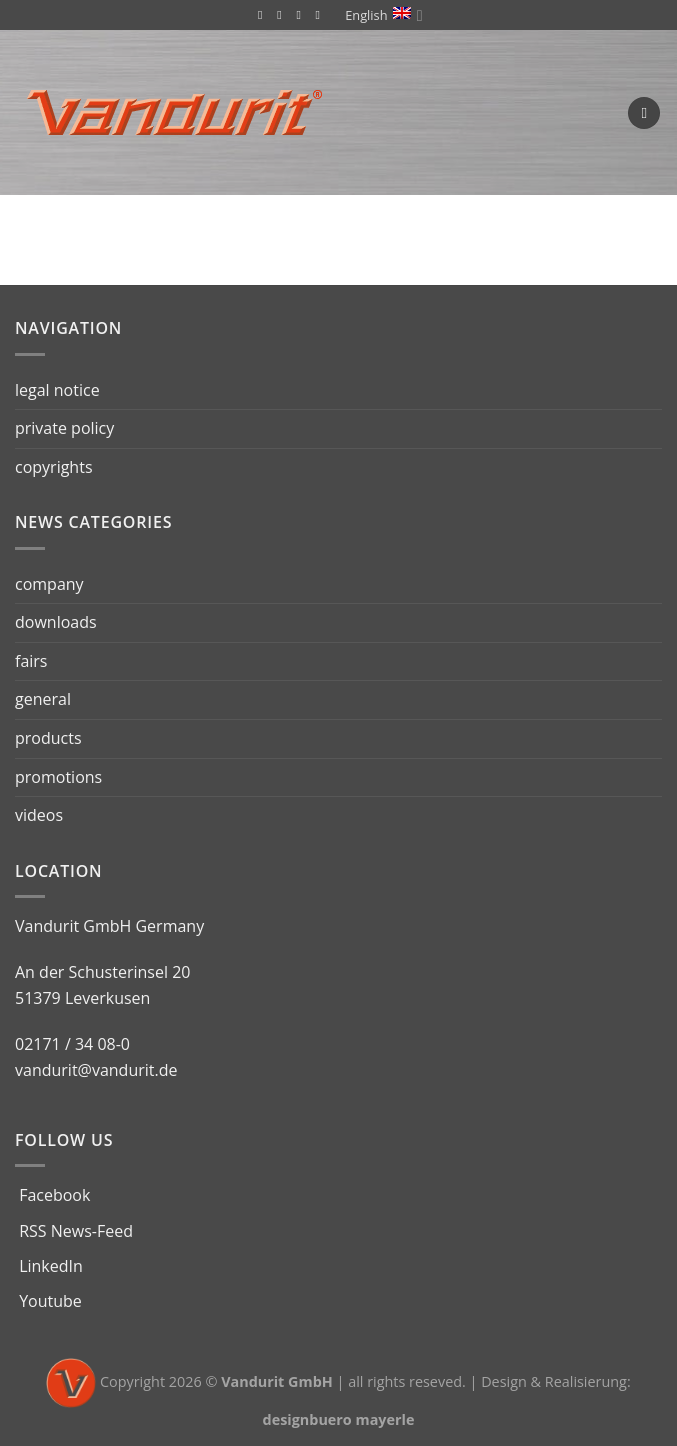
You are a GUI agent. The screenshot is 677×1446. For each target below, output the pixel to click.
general (43, 699)
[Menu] (644, 113)
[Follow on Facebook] (264, 15)
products (48, 738)
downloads (56, 622)
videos (39, 815)
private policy (64, 428)
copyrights (54, 467)
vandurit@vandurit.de (96, 1070)
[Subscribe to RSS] (283, 15)
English (383, 15)
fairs (31, 661)
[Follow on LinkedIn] (302, 15)
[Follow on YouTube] (322, 15)
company (49, 584)
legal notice (57, 390)
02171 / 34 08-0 (72, 1044)
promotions (58, 777)
